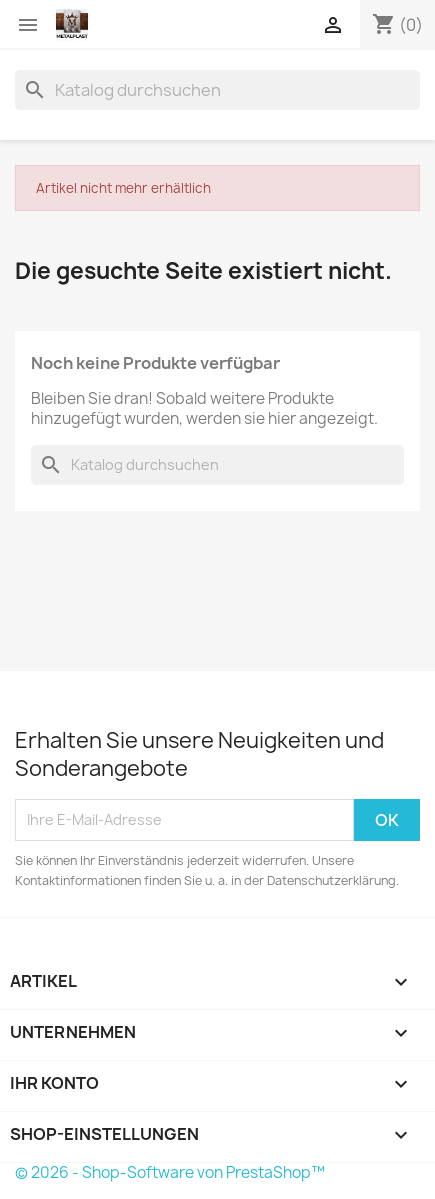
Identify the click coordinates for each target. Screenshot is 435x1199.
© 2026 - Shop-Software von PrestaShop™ (170, 1172)
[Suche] (217, 90)
